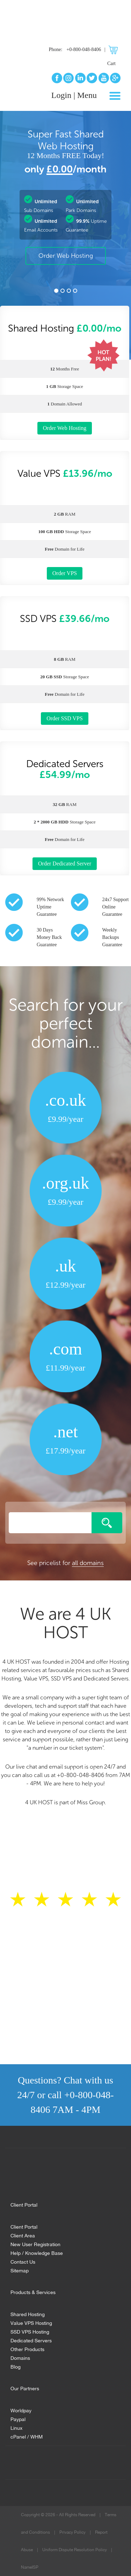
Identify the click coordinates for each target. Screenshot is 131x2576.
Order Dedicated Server (64, 863)
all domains (88, 1563)
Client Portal (23, 2226)
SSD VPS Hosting (29, 2331)
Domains (20, 2357)
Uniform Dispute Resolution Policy (74, 2549)
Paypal (18, 2418)
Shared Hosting (27, 2313)
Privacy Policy (72, 2532)
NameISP (29, 2567)
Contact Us (22, 2261)
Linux (16, 2427)
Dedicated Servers (31, 2340)
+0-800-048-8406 (83, 49)
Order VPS (64, 573)
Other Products (27, 2348)
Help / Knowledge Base (36, 2252)
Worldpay (20, 2410)
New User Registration (35, 2243)
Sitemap (19, 2270)
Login (61, 95)
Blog (15, 2366)
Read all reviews (65, 1962)
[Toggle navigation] (114, 96)
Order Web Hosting (65, 256)
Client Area (22, 2235)
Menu (87, 95)
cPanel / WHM (26, 2436)
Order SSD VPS (64, 718)
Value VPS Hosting (31, 2322)
